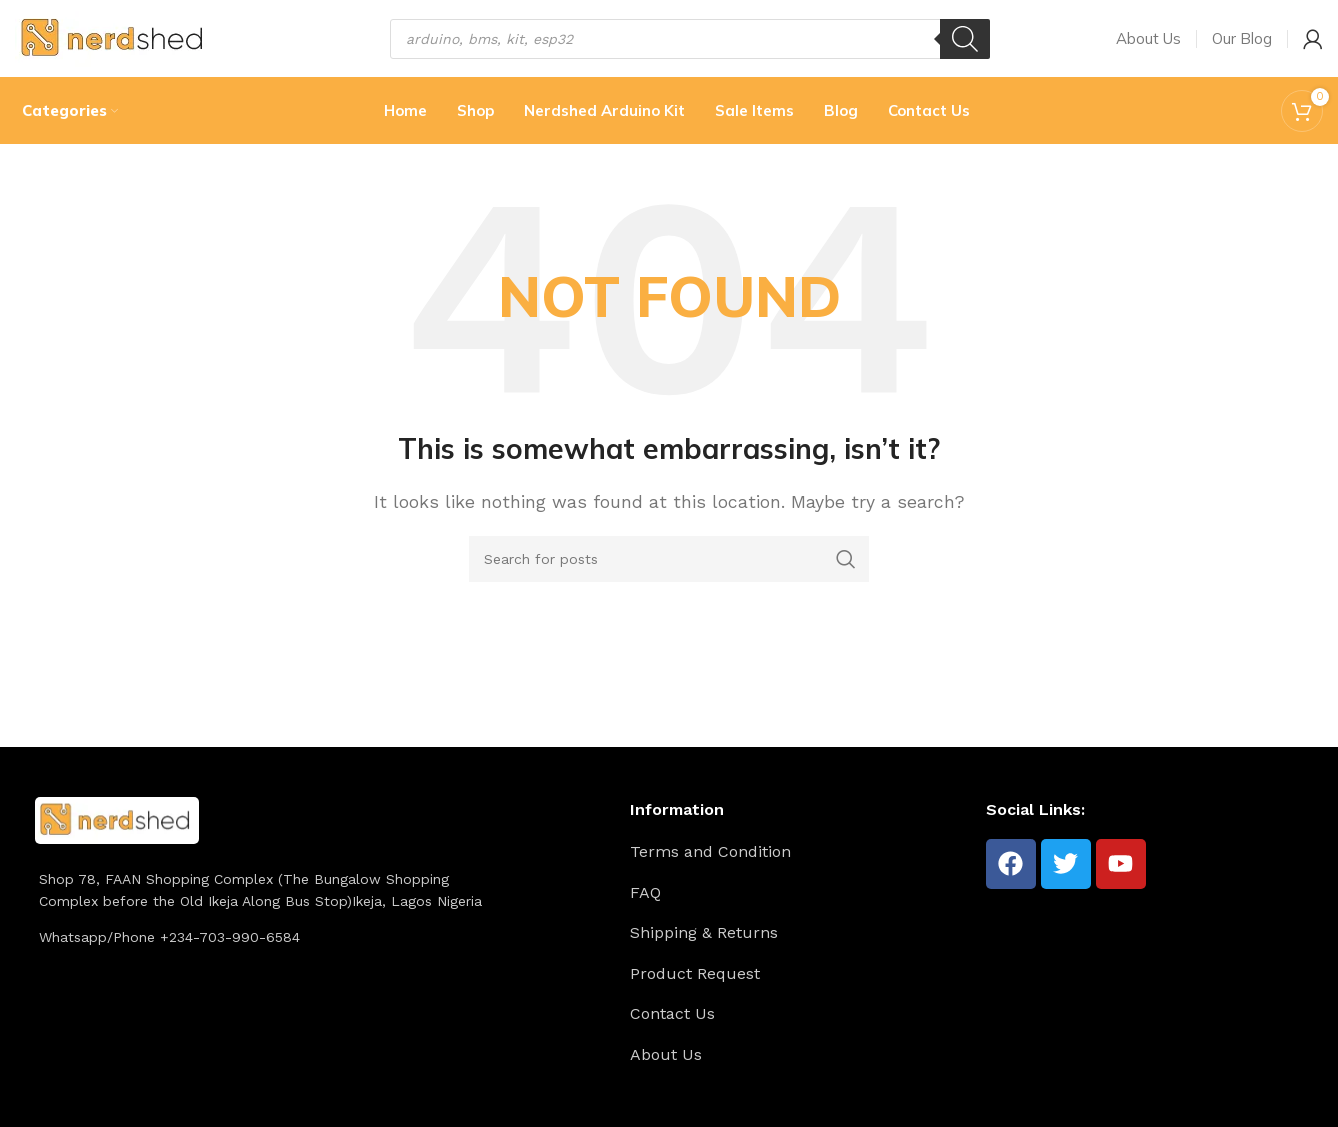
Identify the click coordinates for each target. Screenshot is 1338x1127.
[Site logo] (114, 43)
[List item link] (800, 868)
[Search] (965, 45)
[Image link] (117, 835)
